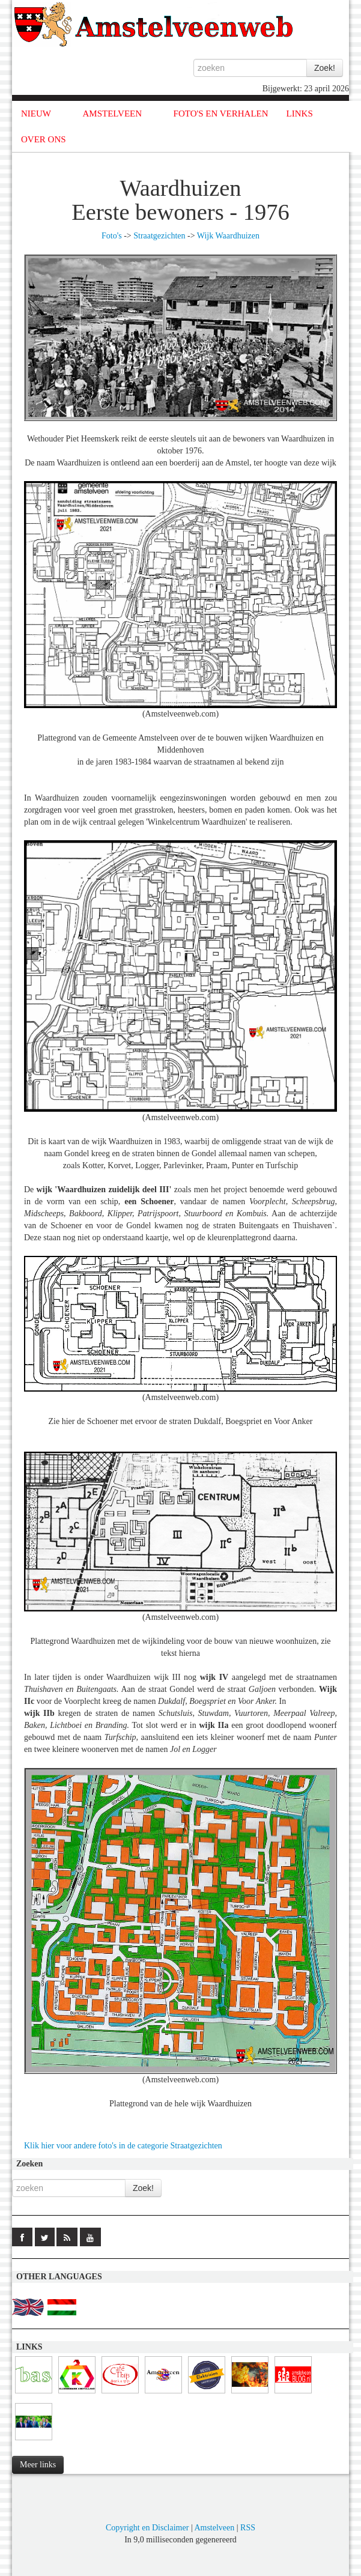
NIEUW (36, 113)
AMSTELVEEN (112, 113)
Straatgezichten (159, 235)
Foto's (112, 235)
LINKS (300, 113)
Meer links (38, 2464)
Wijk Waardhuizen (228, 235)
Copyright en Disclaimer (147, 2527)
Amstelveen (214, 2527)
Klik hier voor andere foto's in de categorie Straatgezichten (123, 2145)
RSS (247, 2527)
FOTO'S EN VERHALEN (221, 113)
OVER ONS (43, 139)
